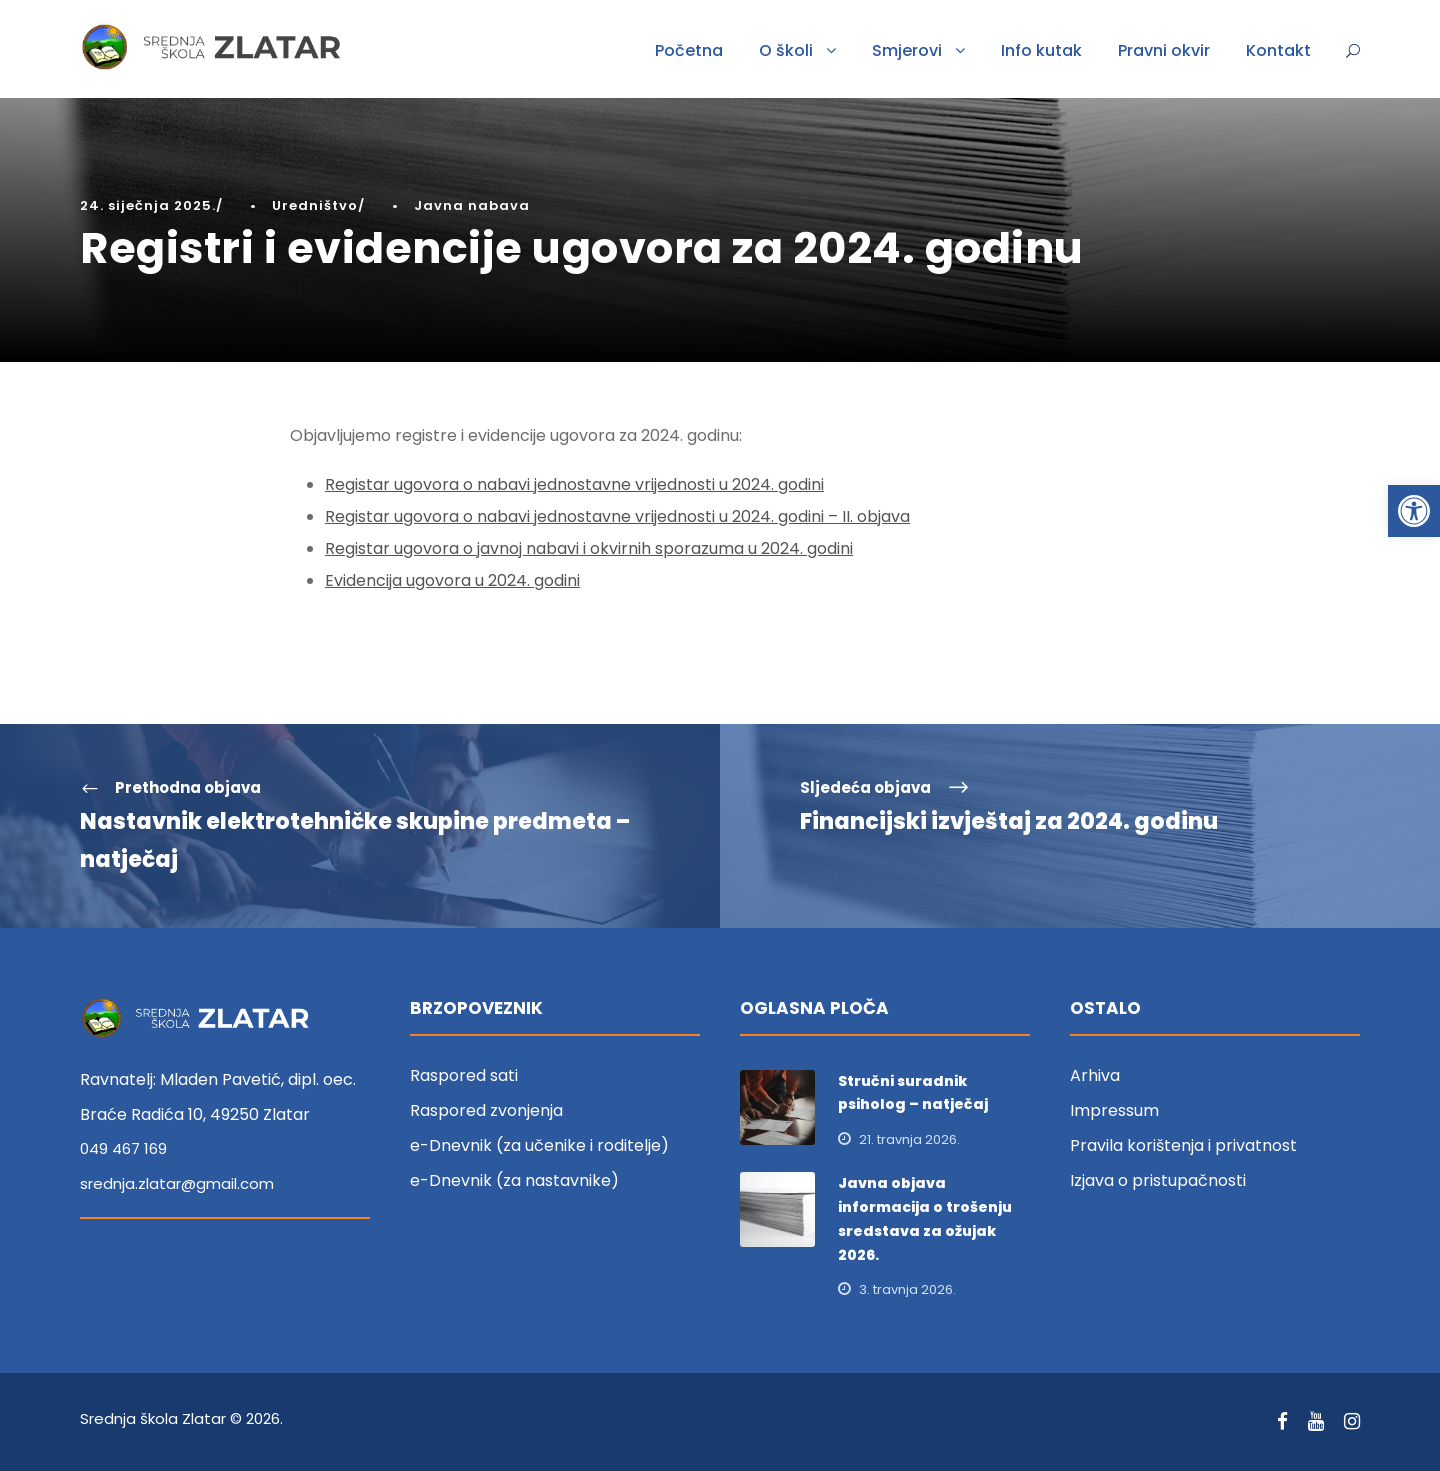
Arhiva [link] (1095, 1075)
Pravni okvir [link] (1164, 50)
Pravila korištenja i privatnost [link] (1183, 1145)
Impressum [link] (1114, 1110)
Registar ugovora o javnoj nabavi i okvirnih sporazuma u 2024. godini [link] (589, 548)
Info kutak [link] (1041, 50)
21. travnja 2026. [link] (909, 1139)
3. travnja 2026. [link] (907, 1289)
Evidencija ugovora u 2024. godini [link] (452, 580)
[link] (1414, 511)
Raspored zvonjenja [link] (486, 1110)
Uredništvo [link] (315, 205)
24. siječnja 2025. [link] (148, 205)
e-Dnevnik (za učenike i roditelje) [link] (539, 1145)
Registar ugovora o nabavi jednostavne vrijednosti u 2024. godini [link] (574, 484)
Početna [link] (689, 50)
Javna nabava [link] (472, 205)
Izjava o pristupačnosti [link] (1158, 1180)
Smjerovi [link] (907, 50)
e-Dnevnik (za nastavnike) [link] (514, 1180)
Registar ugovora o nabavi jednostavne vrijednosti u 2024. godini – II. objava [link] (617, 516)
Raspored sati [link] (464, 1075)
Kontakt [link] (1278, 50)
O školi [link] (786, 50)
